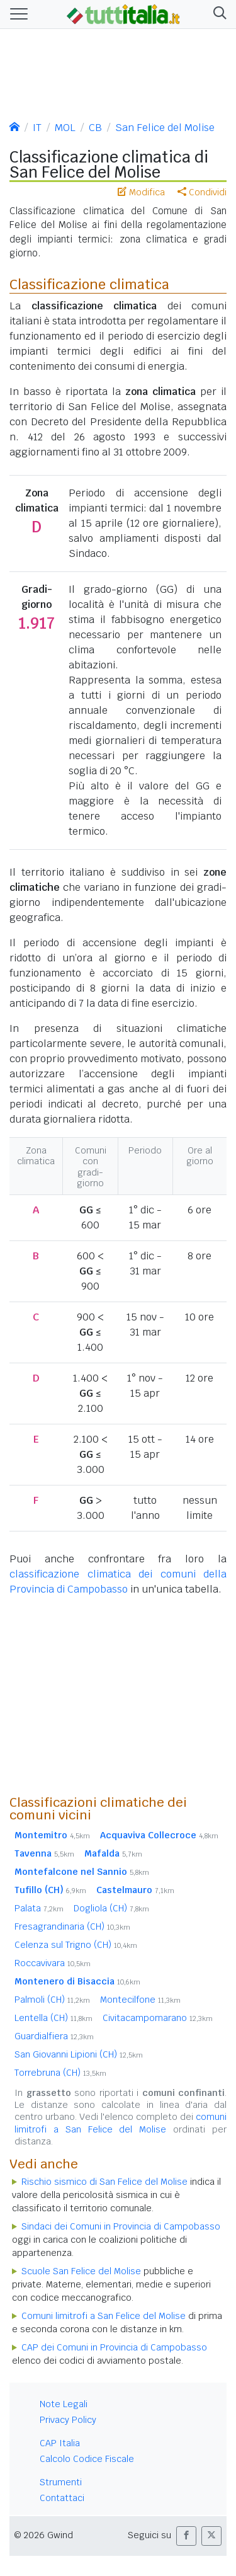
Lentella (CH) (53, 2018)
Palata (39, 1908)
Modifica (141, 192)
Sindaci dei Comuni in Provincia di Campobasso (120, 2226)
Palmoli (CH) (52, 1999)
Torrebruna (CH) (60, 2072)
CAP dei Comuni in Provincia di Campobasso (114, 2347)
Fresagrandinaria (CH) (72, 1926)
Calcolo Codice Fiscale (87, 2458)
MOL (65, 127)
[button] (217, 14)
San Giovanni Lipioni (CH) (78, 2054)
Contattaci (62, 2498)
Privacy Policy (68, 2419)
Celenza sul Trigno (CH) (75, 1944)
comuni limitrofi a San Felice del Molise (120, 2122)
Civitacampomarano (158, 2018)
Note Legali (63, 2404)
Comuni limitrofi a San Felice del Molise (103, 2315)
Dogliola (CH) (111, 1908)
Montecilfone (140, 1999)
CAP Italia (60, 2443)
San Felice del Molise (165, 127)
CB (95, 127)
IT (37, 127)
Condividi (202, 192)
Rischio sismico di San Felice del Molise (104, 2181)
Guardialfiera (54, 2036)
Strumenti (61, 2482)
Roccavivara (52, 1963)
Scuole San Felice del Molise (81, 2271)
